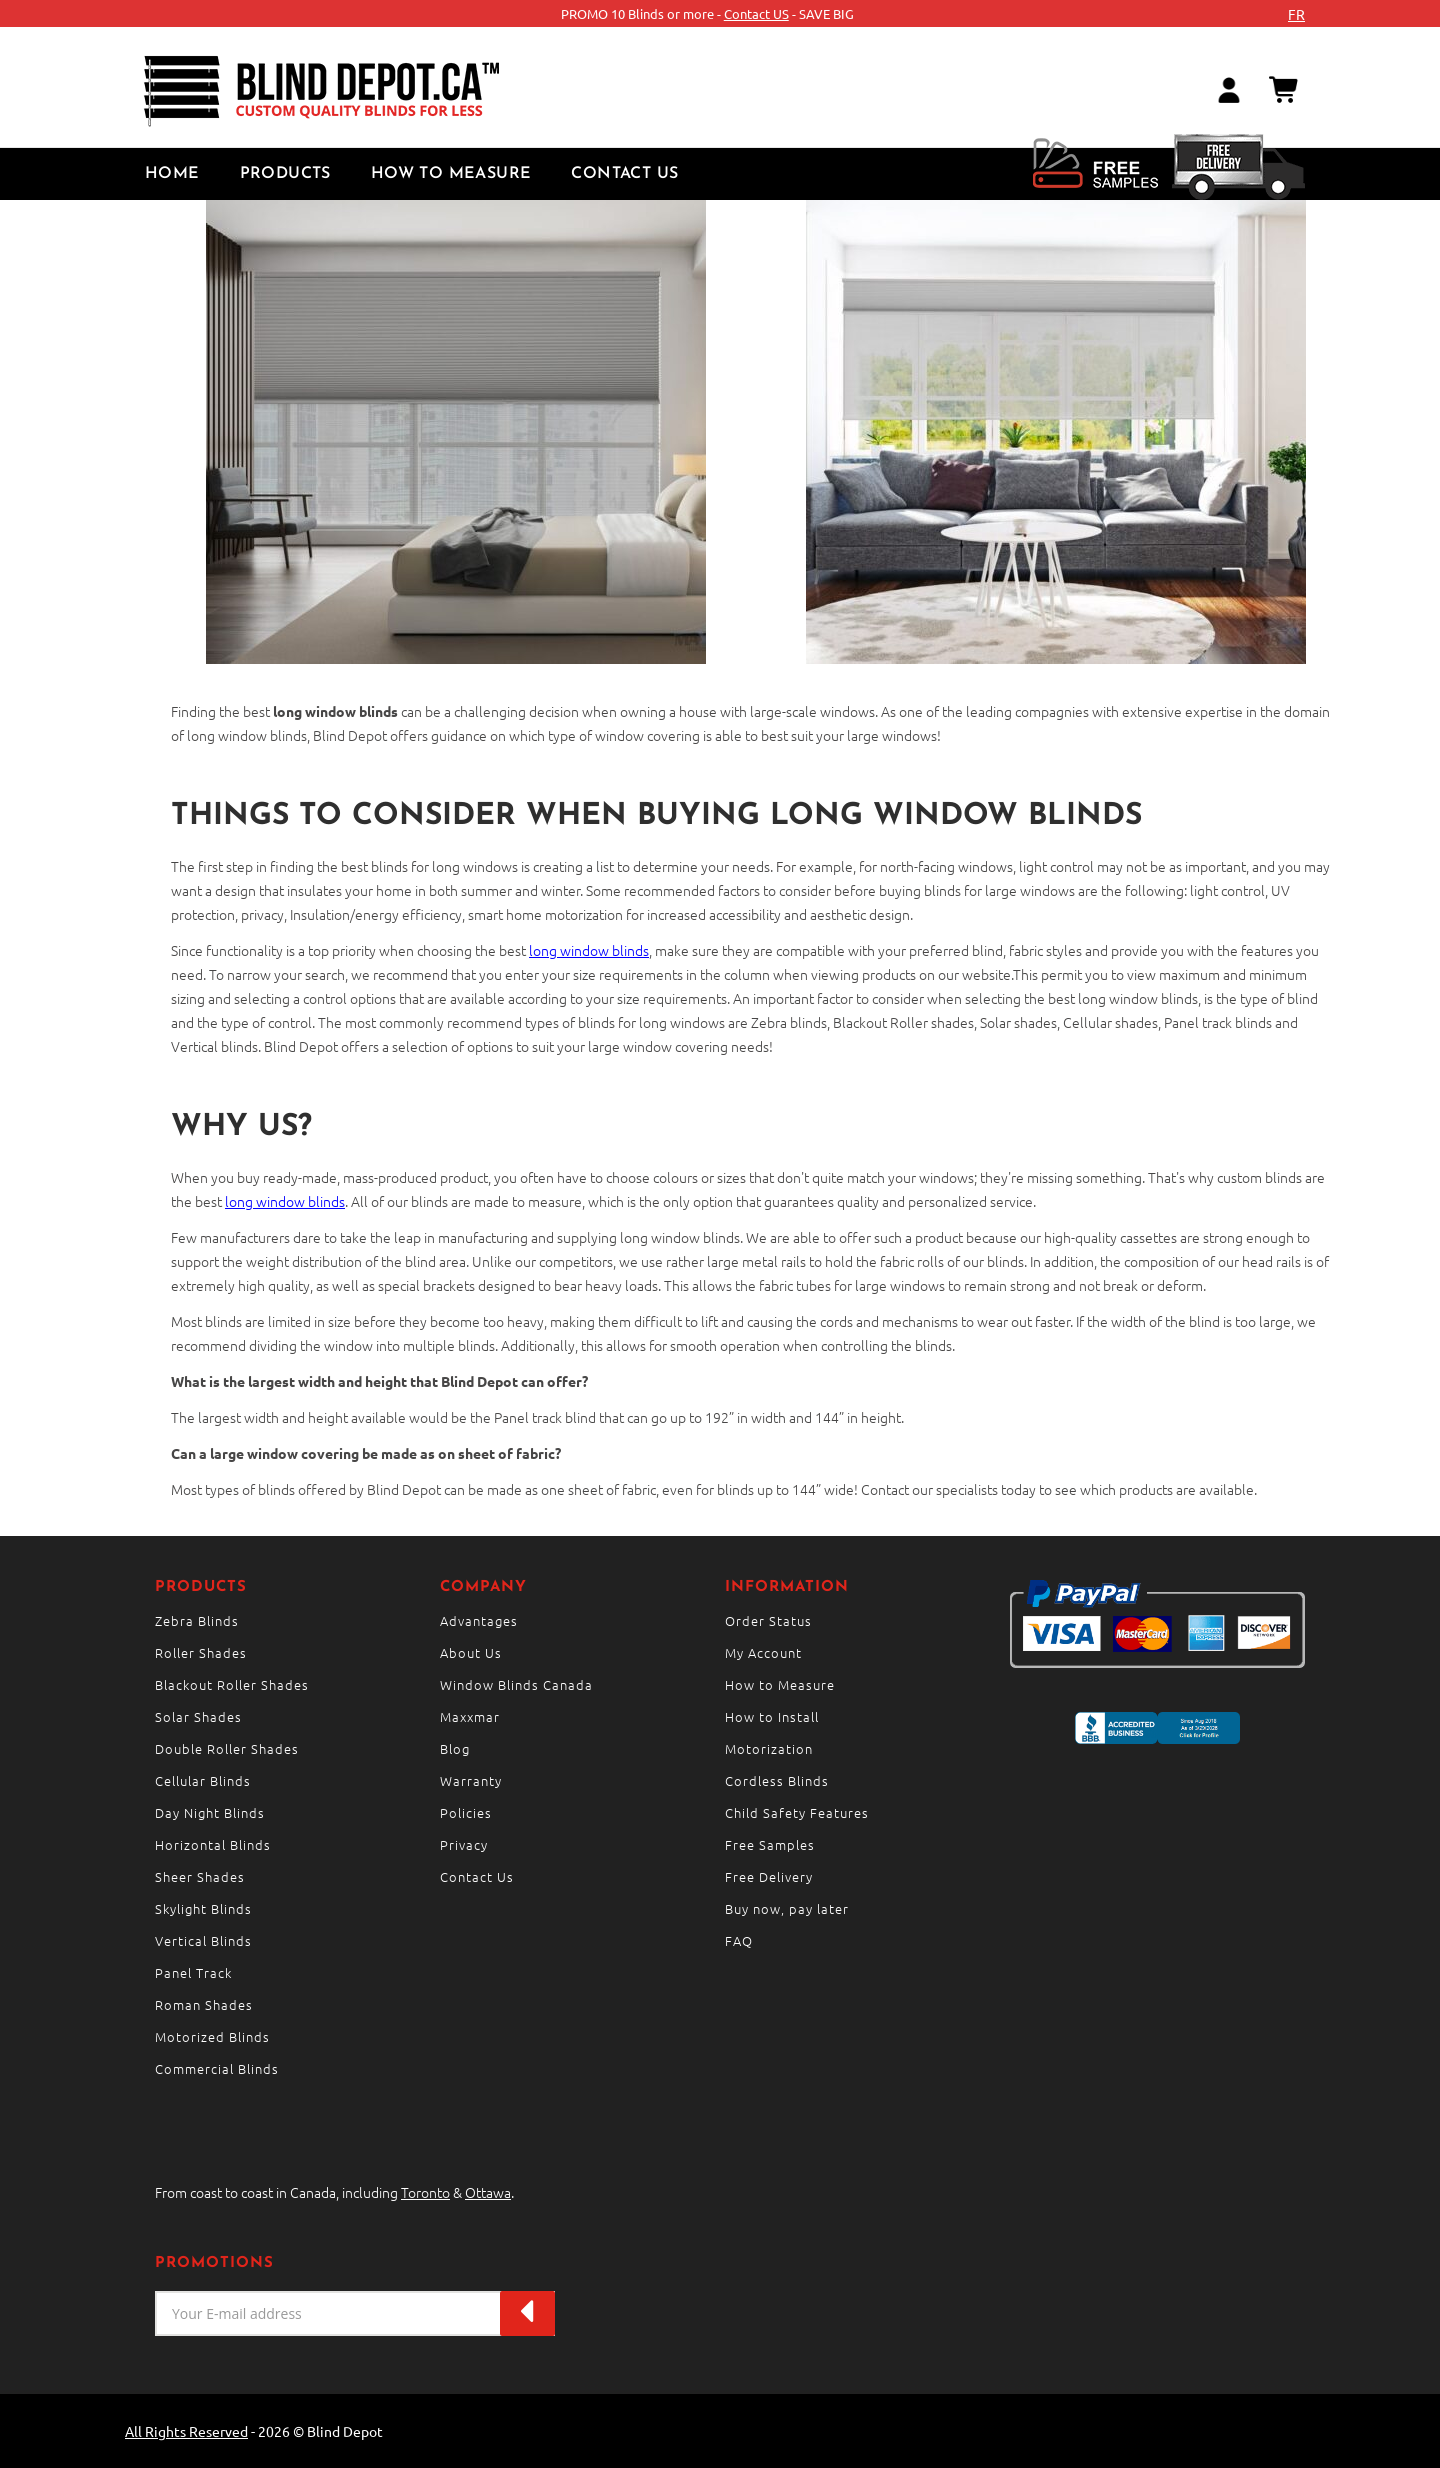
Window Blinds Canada (516, 1684)
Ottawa (488, 2192)
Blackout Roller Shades (232, 1684)
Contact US (756, 13)
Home (172, 174)
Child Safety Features (797, 1812)
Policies (466, 1812)
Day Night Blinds (210, 1812)
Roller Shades (201, 1652)
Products (285, 174)
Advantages (479, 1620)
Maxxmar (470, 1716)
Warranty (471, 1780)
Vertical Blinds (203, 1940)
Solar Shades (198, 1716)
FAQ (739, 1940)
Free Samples (770, 1844)
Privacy (464, 1844)
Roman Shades (204, 2004)
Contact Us (624, 174)
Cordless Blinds (777, 1780)
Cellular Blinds (203, 1780)
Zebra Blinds (197, 1620)
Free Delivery (769, 1876)
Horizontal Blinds (213, 1844)
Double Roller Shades (227, 1748)
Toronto (425, 2192)
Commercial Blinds (217, 2068)
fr (1296, 14)
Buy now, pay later (787, 1908)
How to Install (772, 1716)
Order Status (768, 1620)
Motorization (769, 1748)
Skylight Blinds (203, 1908)
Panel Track (193, 1972)
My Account (763, 1652)
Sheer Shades (200, 1876)
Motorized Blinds (212, 2036)
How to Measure (451, 174)
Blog (455, 1748)
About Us (471, 1652)
